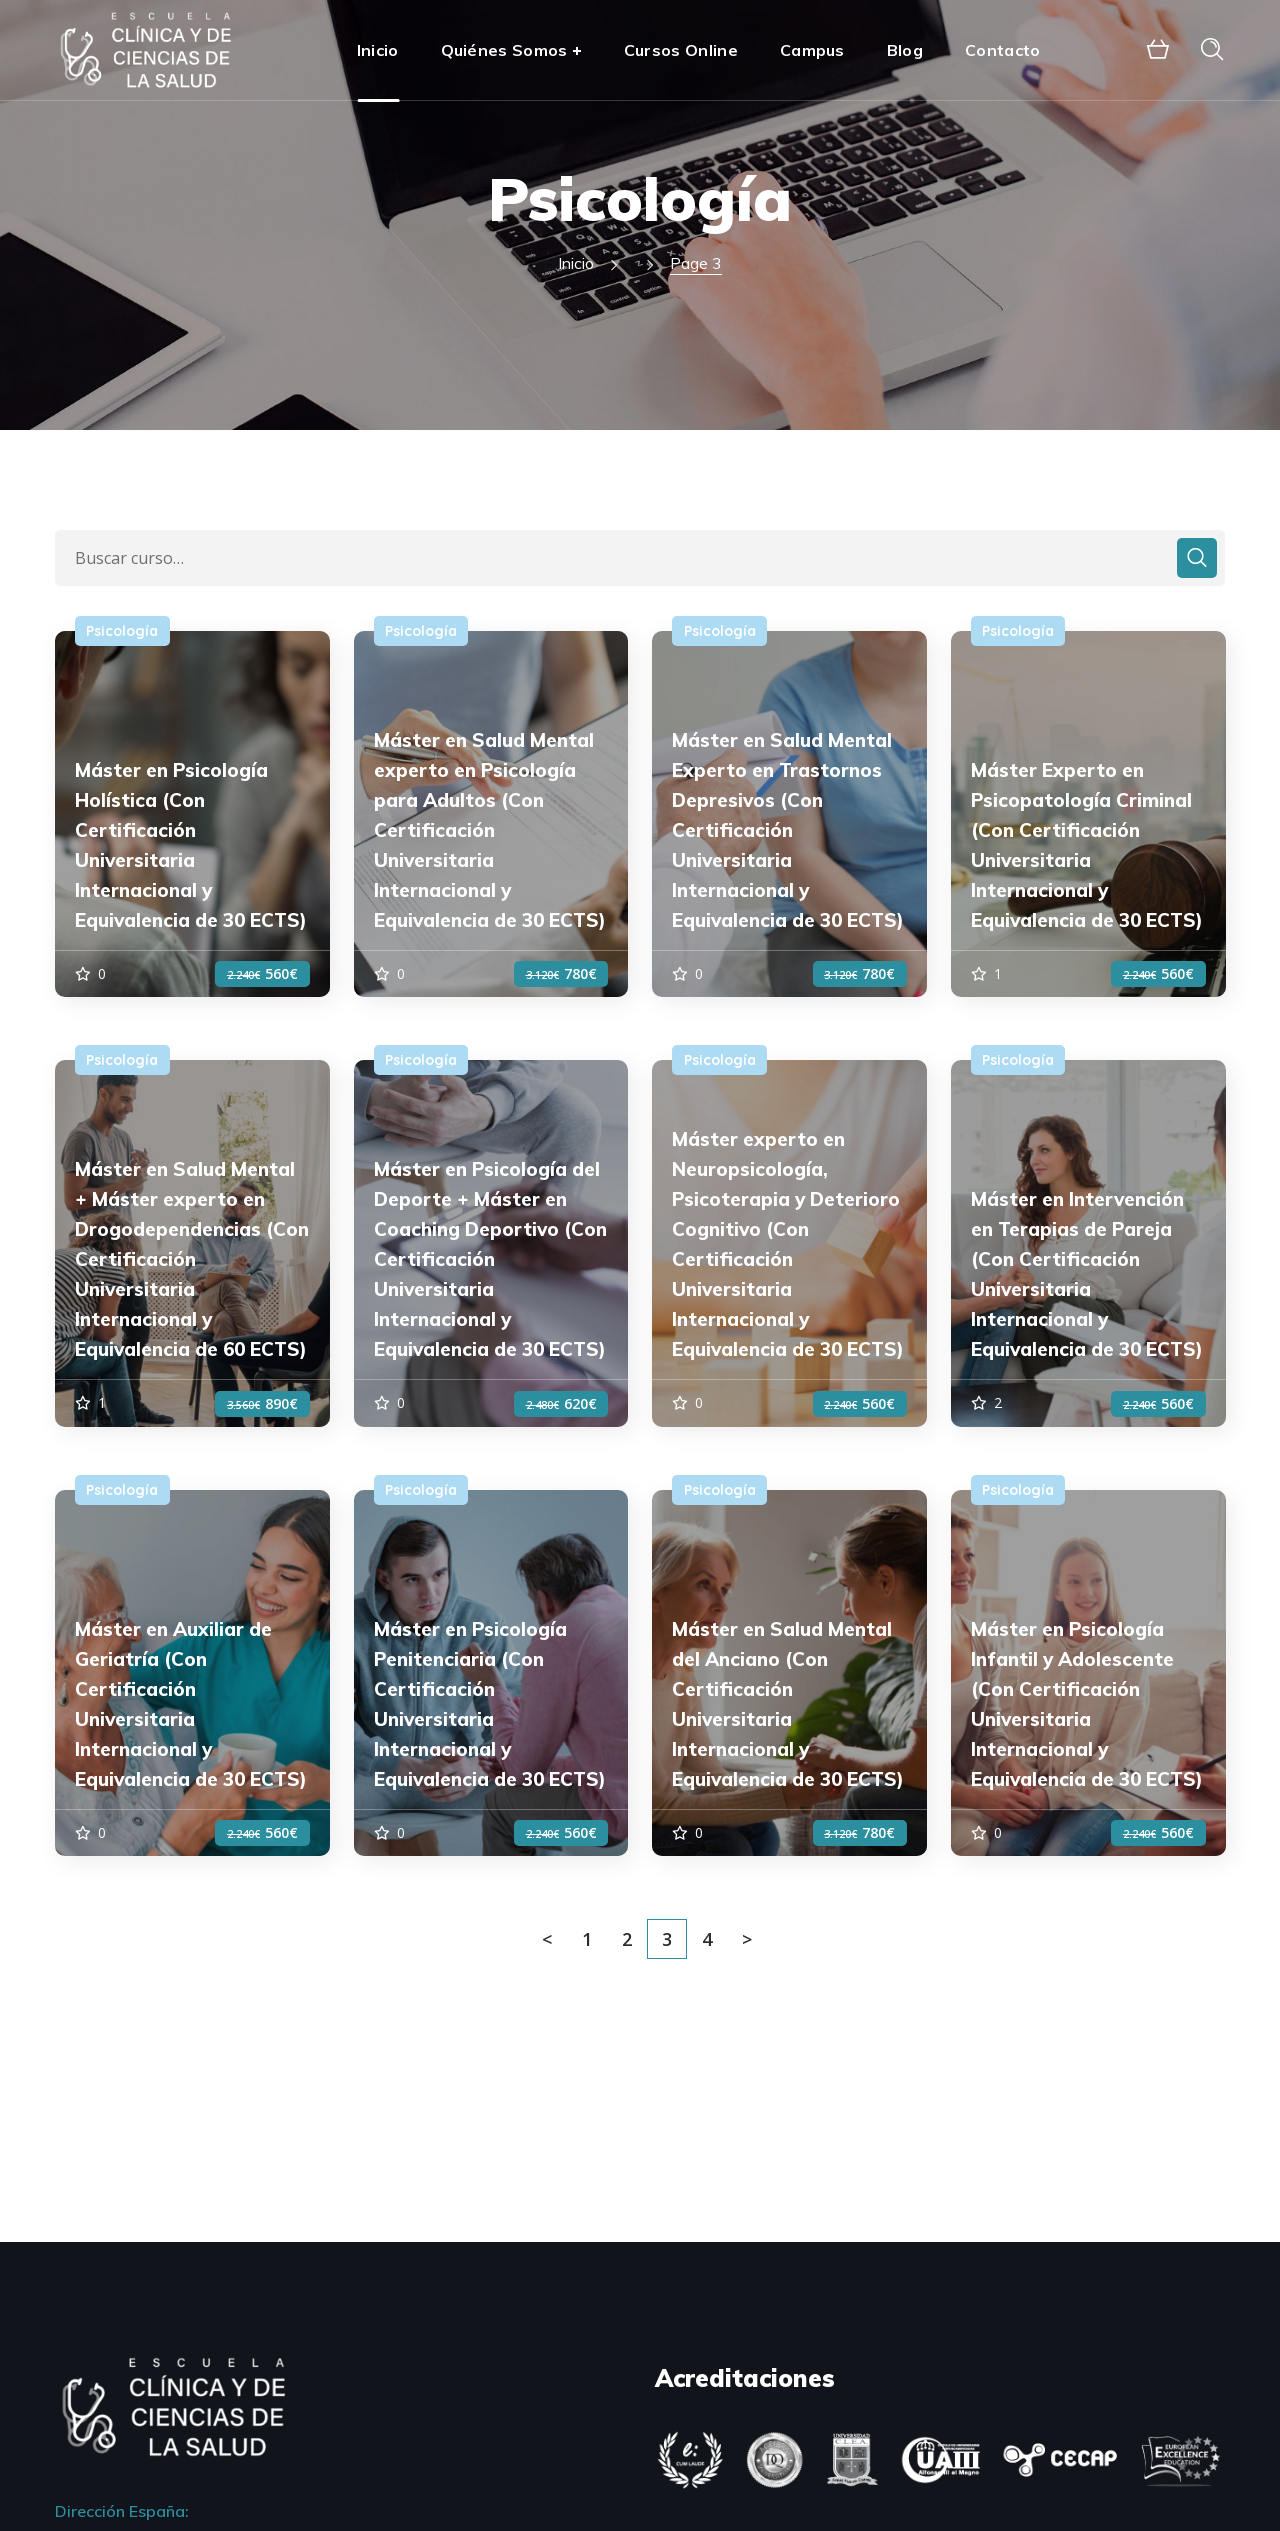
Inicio (576, 263)
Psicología (122, 631)
